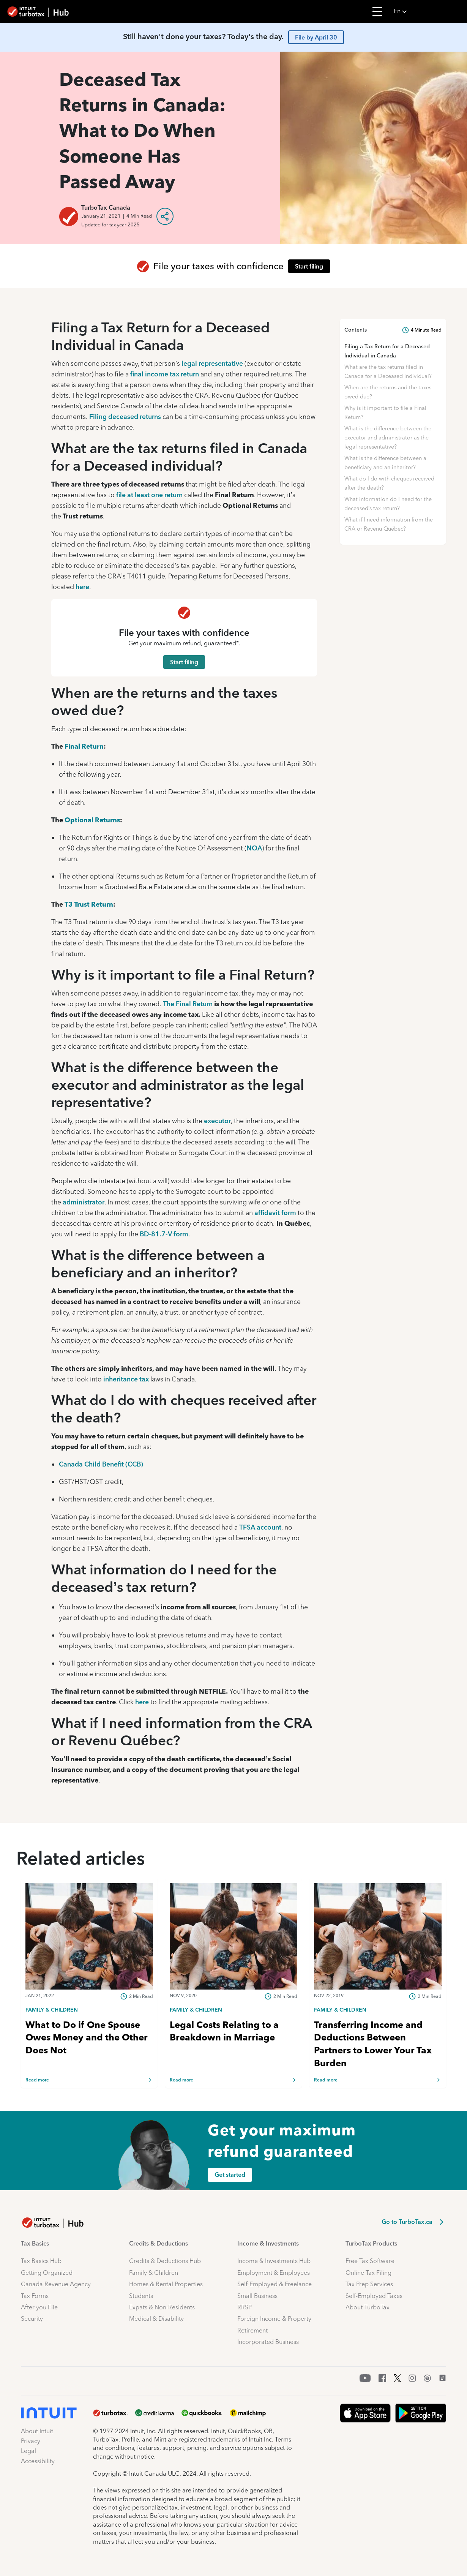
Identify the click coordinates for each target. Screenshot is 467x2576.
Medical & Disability (156, 2318)
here (82, 587)
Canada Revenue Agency (56, 2284)
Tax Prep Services (369, 2284)
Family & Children (153, 2272)
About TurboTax (368, 2307)
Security (32, 2318)
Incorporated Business (268, 2341)
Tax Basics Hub (41, 2261)
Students (141, 2295)
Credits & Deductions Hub (165, 2261)
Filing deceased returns (125, 416)
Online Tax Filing (368, 2272)
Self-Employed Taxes (374, 2295)
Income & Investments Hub (274, 2261)
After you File (39, 2307)
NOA (254, 848)
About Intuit (37, 2431)
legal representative (212, 363)
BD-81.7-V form (164, 1234)
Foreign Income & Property (274, 2318)
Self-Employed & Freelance (274, 2284)
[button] (428, 11)
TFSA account (260, 1527)
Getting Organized (47, 2272)
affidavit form (275, 1213)
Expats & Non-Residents (162, 2307)
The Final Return (188, 1004)
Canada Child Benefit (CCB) (101, 1464)
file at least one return (149, 495)
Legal (28, 2450)
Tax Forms (35, 2295)
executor (217, 1121)
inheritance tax (126, 1379)
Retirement (252, 2330)
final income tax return (164, 374)
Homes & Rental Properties (166, 2284)
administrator (83, 1202)
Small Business (257, 2295)
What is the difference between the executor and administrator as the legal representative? (387, 437)
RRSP (244, 2307)
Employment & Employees (273, 2272)
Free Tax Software (370, 2261)
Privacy (30, 2441)
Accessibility (38, 2461)
